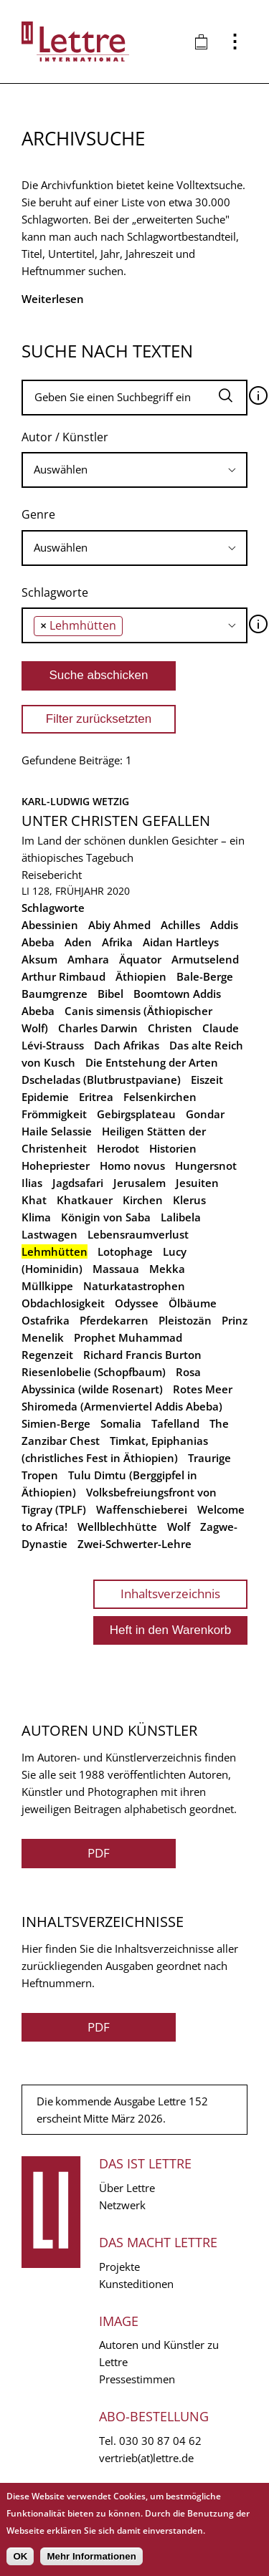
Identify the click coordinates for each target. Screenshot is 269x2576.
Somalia (120, 1423)
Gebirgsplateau (136, 1114)
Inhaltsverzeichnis (170, 1593)
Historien (173, 1148)
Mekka (167, 1268)
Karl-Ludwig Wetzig (75, 801)
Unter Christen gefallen (116, 820)
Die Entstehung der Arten (151, 1062)
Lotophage (125, 1251)
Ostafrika (46, 1320)
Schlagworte (55, 592)
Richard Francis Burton (142, 1354)
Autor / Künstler (65, 437)
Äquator (140, 959)
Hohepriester (56, 1165)
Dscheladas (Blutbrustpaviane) (101, 1079)
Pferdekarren (114, 1320)
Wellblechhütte (117, 1526)
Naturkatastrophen (134, 1286)
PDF (99, 1853)
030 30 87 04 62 (160, 2440)
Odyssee (137, 1303)
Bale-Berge (204, 976)
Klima (36, 1217)
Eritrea (96, 1097)
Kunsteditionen (136, 2284)
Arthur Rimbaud (63, 976)
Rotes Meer (202, 1389)
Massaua (116, 1268)
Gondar (205, 1114)
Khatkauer (85, 1200)
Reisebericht (52, 875)
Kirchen (143, 1200)
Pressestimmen (137, 2379)
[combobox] (134, 470)
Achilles (180, 925)
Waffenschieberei (141, 1509)
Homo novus (132, 1165)
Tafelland (175, 1423)
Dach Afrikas (126, 1045)
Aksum (39, 959)
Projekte (119, 2266)
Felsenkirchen (160, 1097)
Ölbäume (193, 1303)
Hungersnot (206, 1165)
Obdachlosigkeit (63, 1303)
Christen (170, 1028)
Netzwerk (122, 2205)
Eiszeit (207, 1079)
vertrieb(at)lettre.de (146, 2458)
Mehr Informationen (91, 2556)
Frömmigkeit (54, 1114)
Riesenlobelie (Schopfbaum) (94, 1372)
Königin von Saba (106, 1217)
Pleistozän (185, 1320)
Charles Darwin (98, 1028)
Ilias (32, 1183)
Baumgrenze (55, 993)
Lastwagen (49, 1234)
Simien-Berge (56, 1423)
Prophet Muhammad (128, 1337)
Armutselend (205, 959)
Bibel (110, 993)
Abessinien (50, 925)
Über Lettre (127, 2188)
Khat (34, 1200)
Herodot (118, 1148)
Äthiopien (140, 976)
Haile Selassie (57, 1131)
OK (20, 2556)
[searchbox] (134, 469)
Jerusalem (139, 1183)
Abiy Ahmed (119, 925)
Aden (78, 942)
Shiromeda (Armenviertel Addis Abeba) (122, 1406)
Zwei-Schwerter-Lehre (134, 1544)
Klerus (189, 1200)
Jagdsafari (77, 1183)
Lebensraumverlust (138, 1234)
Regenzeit (47, 1354)
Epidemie (45, 1097)
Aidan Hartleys (181, 942)
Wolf (178, 1526)
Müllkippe (47, 1286)
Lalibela (181, 1217)
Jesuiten (197, 1183)
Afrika (117, 942)
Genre (38, 514)
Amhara (88, 959)
